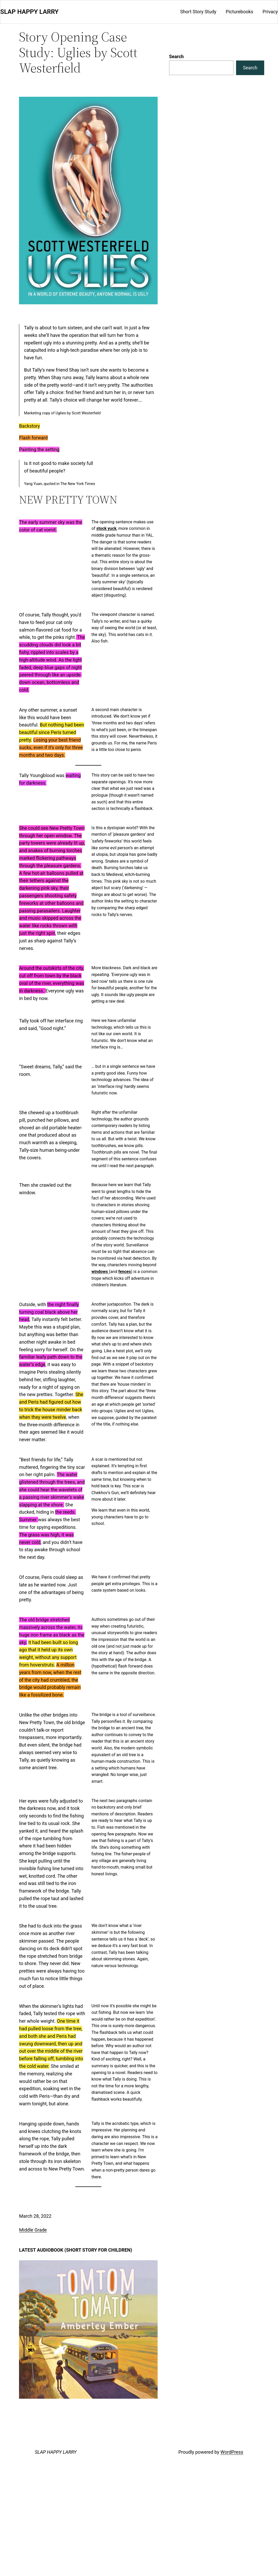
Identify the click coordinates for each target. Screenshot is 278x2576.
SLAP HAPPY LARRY (29, 11)
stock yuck (106, 528)
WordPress (231, 2452)
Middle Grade (33, 2230)
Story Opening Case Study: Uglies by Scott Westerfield (78, 52)
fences (124, 1271)
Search (176, 56)
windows (100, 1271)
